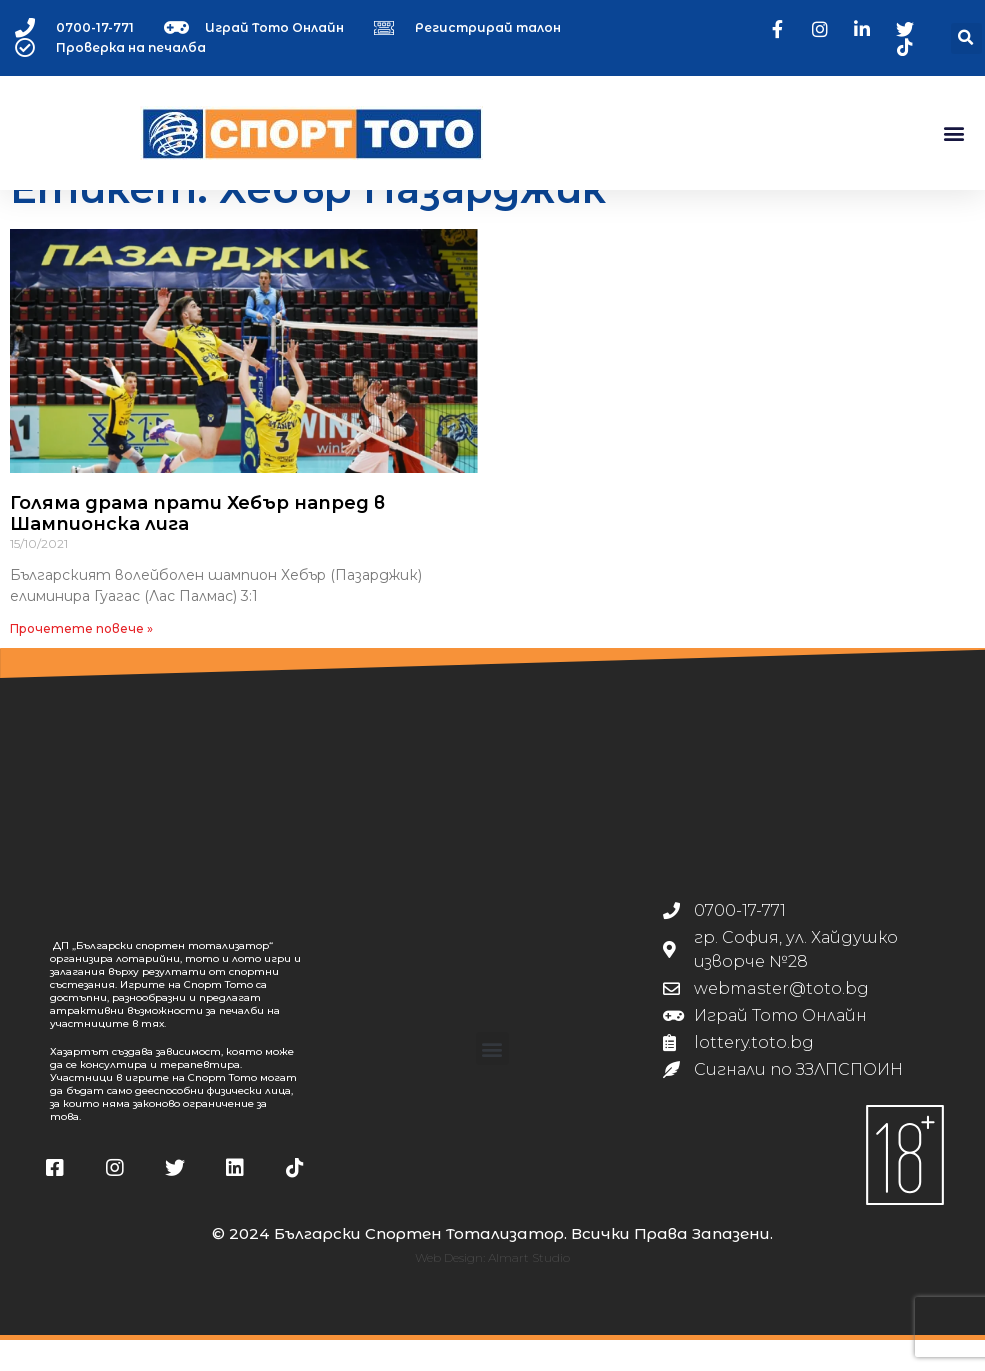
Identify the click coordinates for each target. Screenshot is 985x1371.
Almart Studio (529, 1288)
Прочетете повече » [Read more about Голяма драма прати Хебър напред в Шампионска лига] (81, 659)
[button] (966, 38)
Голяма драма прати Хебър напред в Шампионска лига (197, 545)
